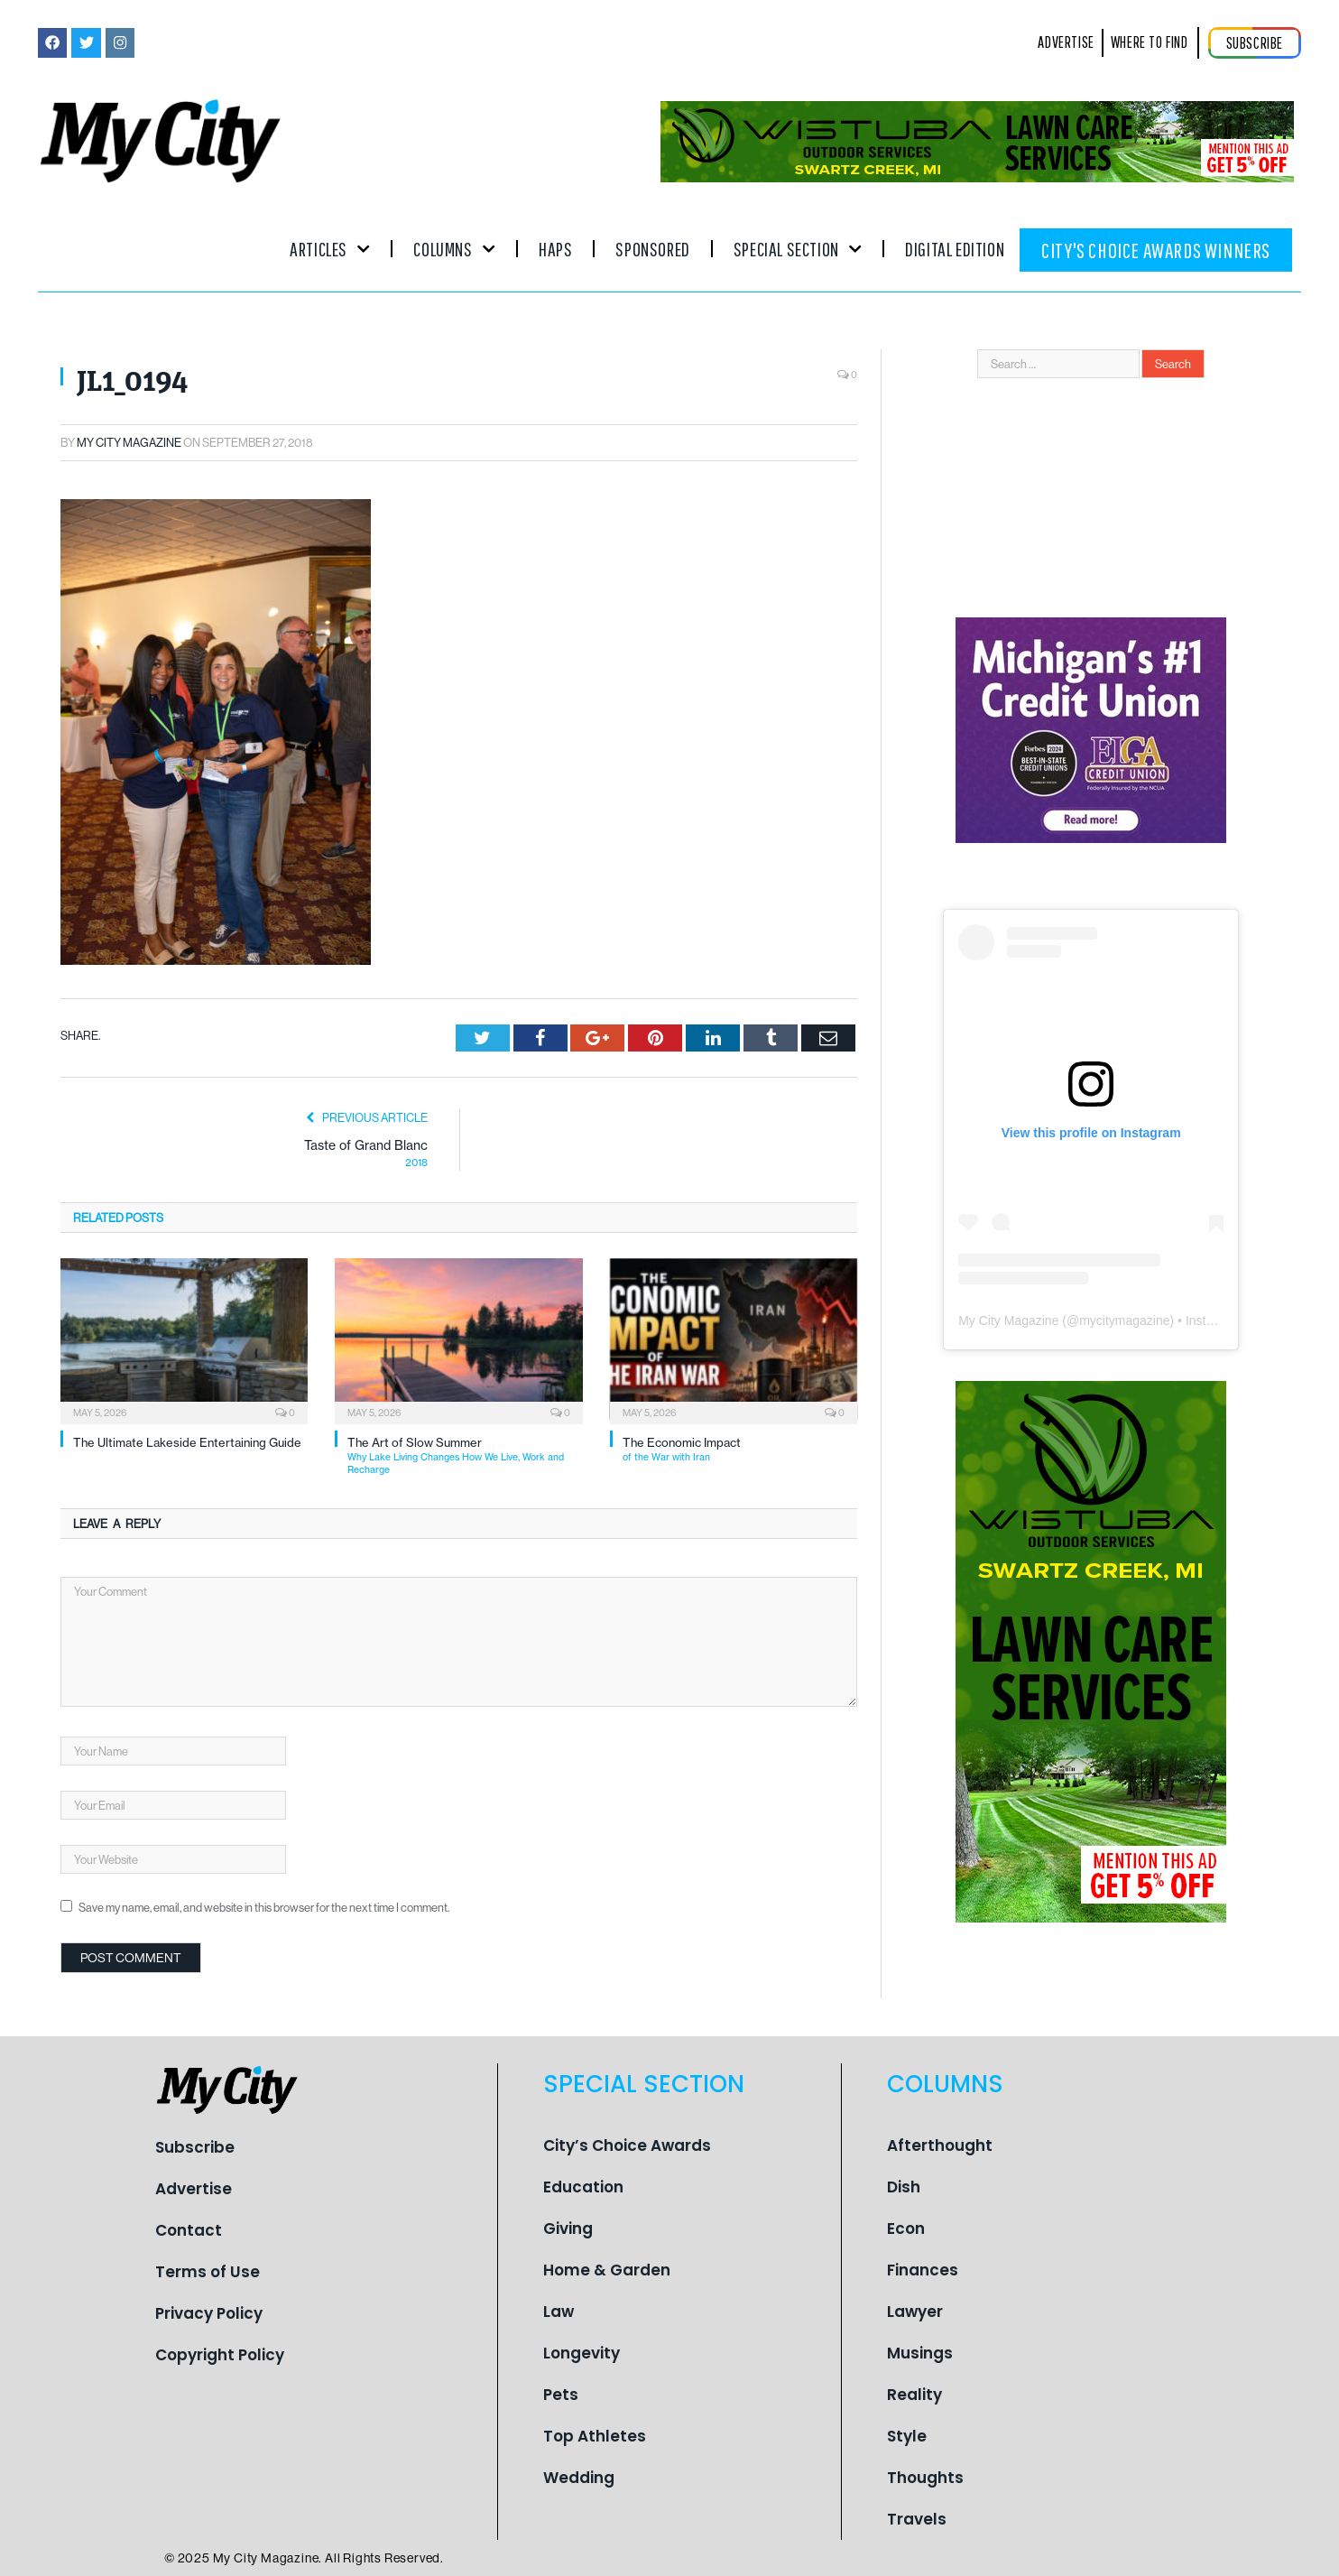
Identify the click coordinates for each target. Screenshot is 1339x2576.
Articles (330, 248)
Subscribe (195, 2147)
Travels (917, 2518)
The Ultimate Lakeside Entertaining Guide (187, 1442)
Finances (922, 2269)
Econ (906, 2227)
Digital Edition (954, 248)
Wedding (578, 2477)
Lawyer (915, 2310)
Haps (555, 248)
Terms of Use (207, 2272)
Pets (560, 2394)
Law (558, 2310)
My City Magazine (129, 442)
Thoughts (925, 2477)
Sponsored (652, 248)
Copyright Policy (219, 2355)
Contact (188, 2230)
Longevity (581, 2352)
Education (583, 2186)
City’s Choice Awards (627, 2144)
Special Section (798, 248)
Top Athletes (594, 2435)
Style (907, 2435)
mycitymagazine (1124, 1320)
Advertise (193, 2189)
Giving (568, 2227)
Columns (454, 248)
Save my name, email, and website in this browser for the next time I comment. (263, 1907)
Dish (903, 2186)
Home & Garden (606, 2269)
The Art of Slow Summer (464, 1455)
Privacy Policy (209, 2313)
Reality (914, 2394)
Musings (920, 2352)
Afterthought (940, 2144)
